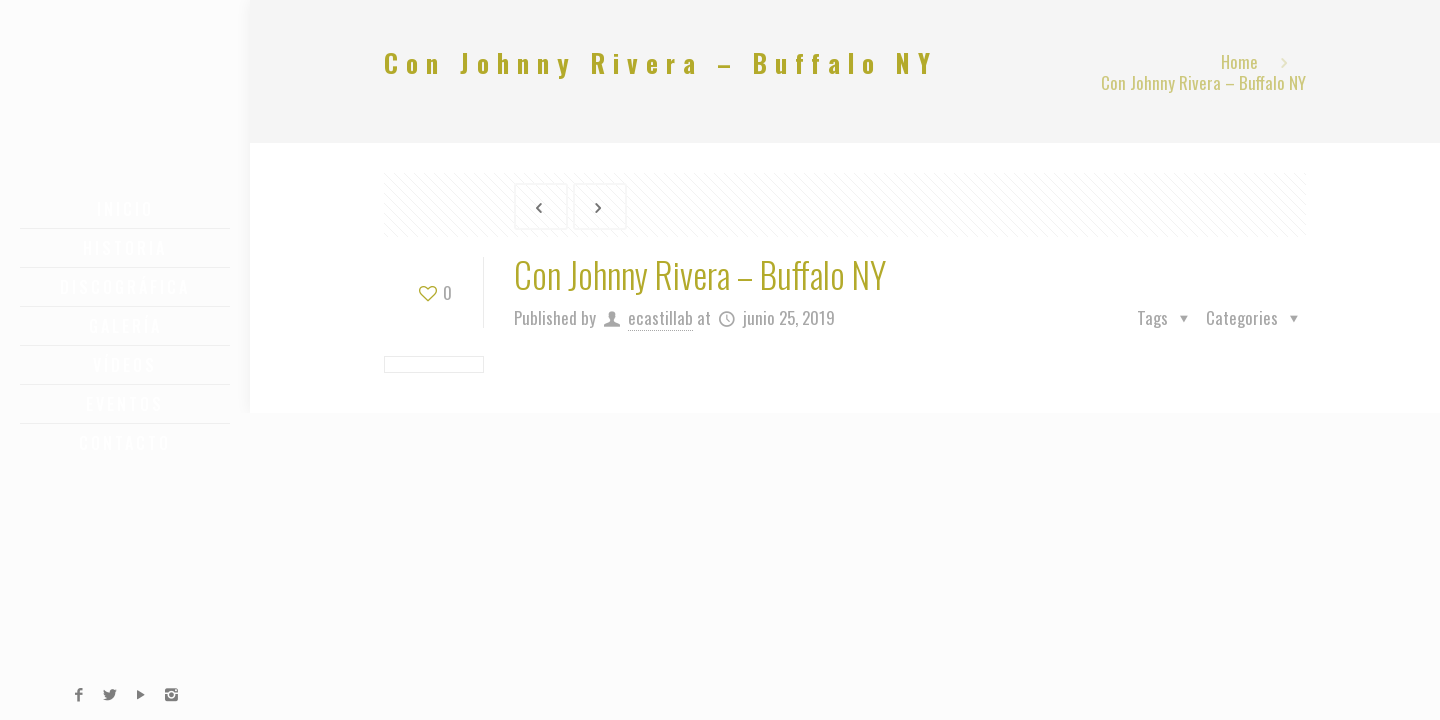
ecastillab (660, 317)
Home (1239, 61)
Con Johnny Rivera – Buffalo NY (1203, 82)
